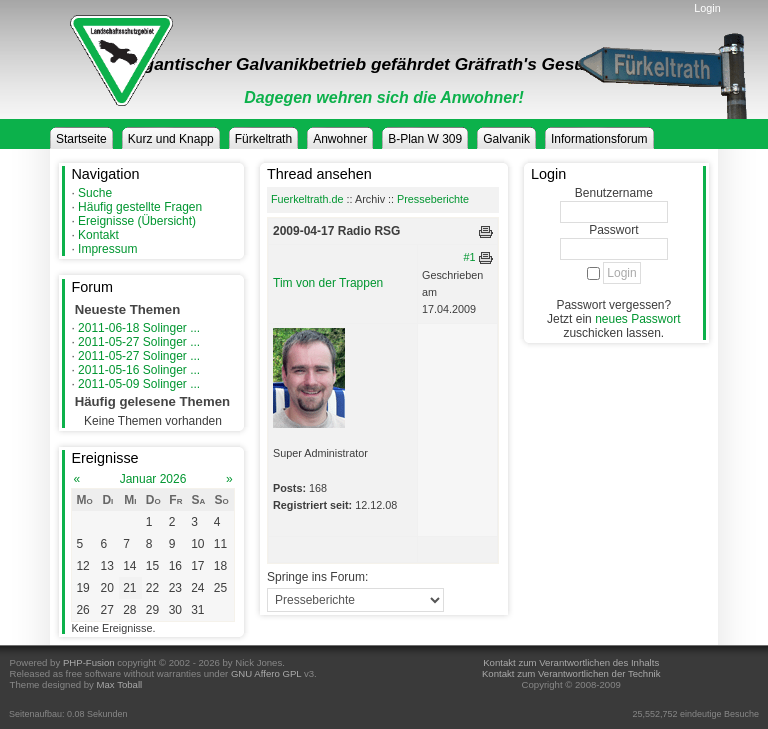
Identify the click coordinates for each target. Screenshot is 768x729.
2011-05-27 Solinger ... (139, 342)
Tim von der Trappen (328, 283)
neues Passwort (637, 319)
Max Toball (120, 684)
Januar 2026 (153, 479)
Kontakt (98, 235)
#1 (470, 257)
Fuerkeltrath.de (307, 199)
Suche (95, 193)
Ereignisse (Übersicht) (137, 221)
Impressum (107, 249)
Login (707, 8)
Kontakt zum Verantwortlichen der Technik (571, 673)
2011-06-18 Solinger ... (139, 328)
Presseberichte (433, 199)
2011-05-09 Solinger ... (139, 384)
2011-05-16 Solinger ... (139, 370)
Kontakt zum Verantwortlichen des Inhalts (571, 662)
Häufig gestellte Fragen (140, 207)
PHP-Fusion (89, 662)
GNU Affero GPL (266, 673)
